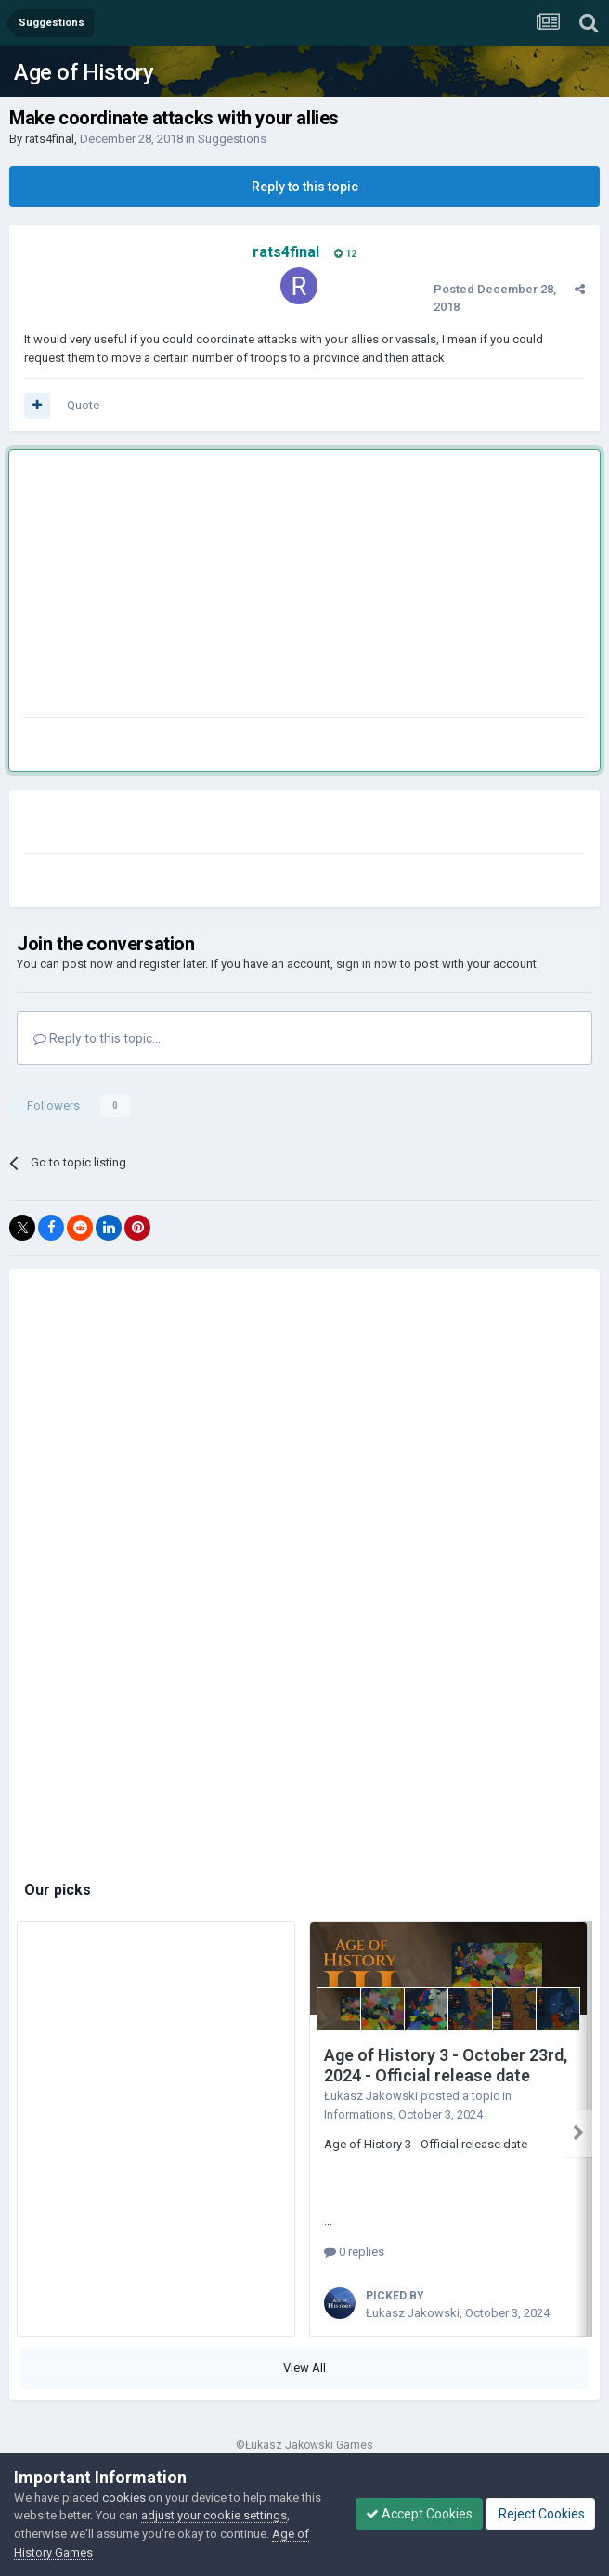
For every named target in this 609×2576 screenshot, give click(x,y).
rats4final (49, 139)
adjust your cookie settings (214, 2515)
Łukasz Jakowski (371, 2096)
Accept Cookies (419, 2513)
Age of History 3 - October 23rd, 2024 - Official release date (445, 2065)
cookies (124, 2498)
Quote (83, 405)
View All (304, 2368)
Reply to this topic (305, 186)
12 (345, 254)
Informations (358, 2114)
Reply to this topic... (97, 1038)
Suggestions (232, 139)
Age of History (83, 72)
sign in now (366, 964)
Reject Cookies (540, 2513)
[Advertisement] (241, 587)
